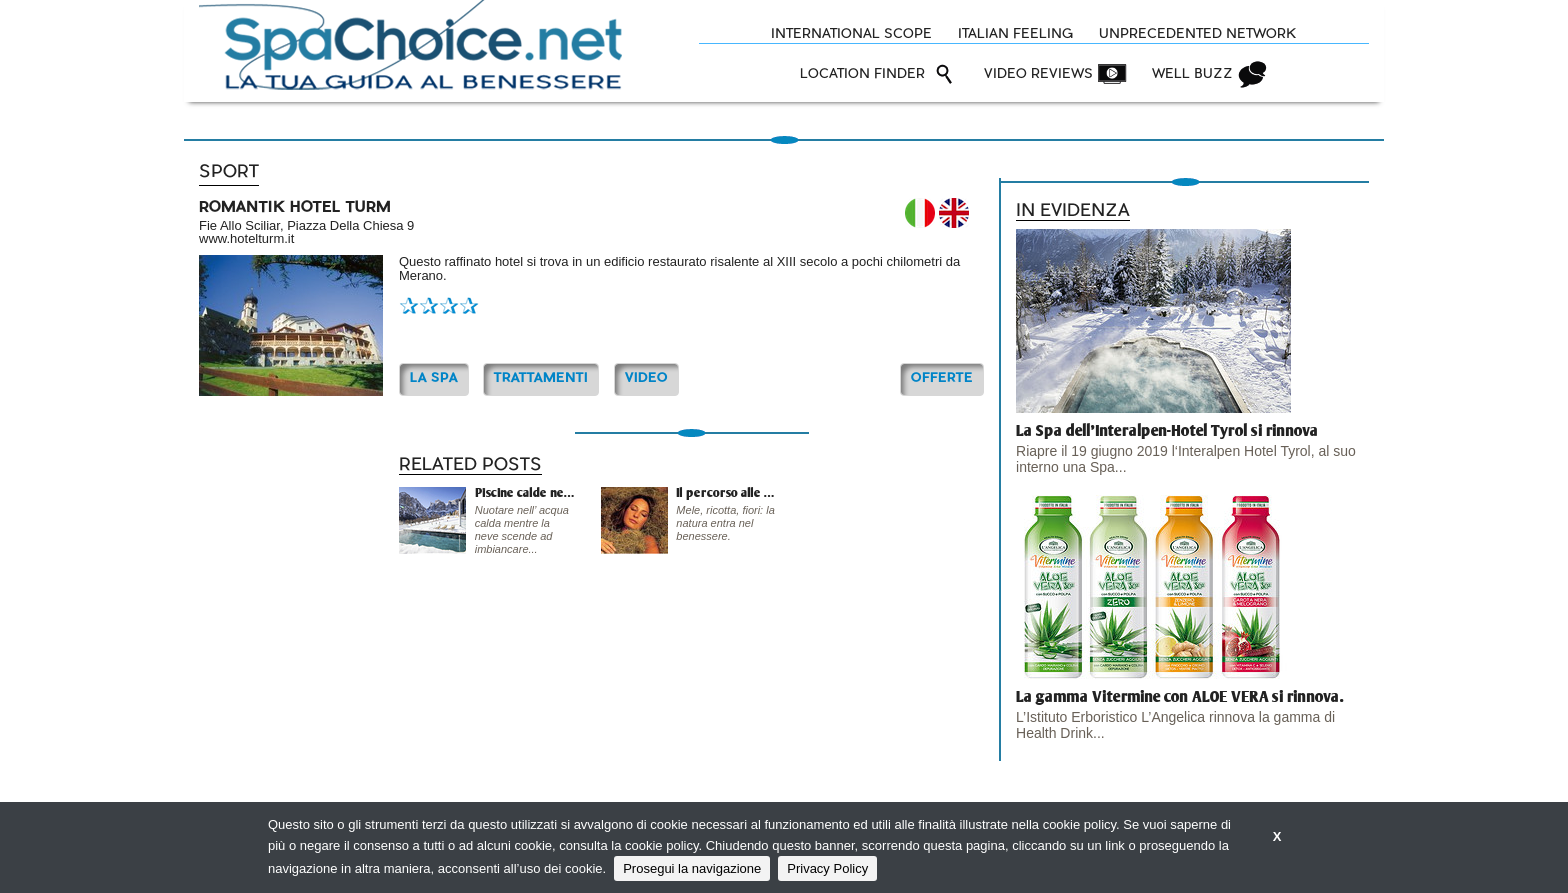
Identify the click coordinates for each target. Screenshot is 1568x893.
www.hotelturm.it (246, 238)
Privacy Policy (827, 868)
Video (646, 378)
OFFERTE (942, 378)
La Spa (434, 378)
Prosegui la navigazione (692, 868)
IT (920, 213)
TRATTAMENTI (541, 378)
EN (954, 213)
